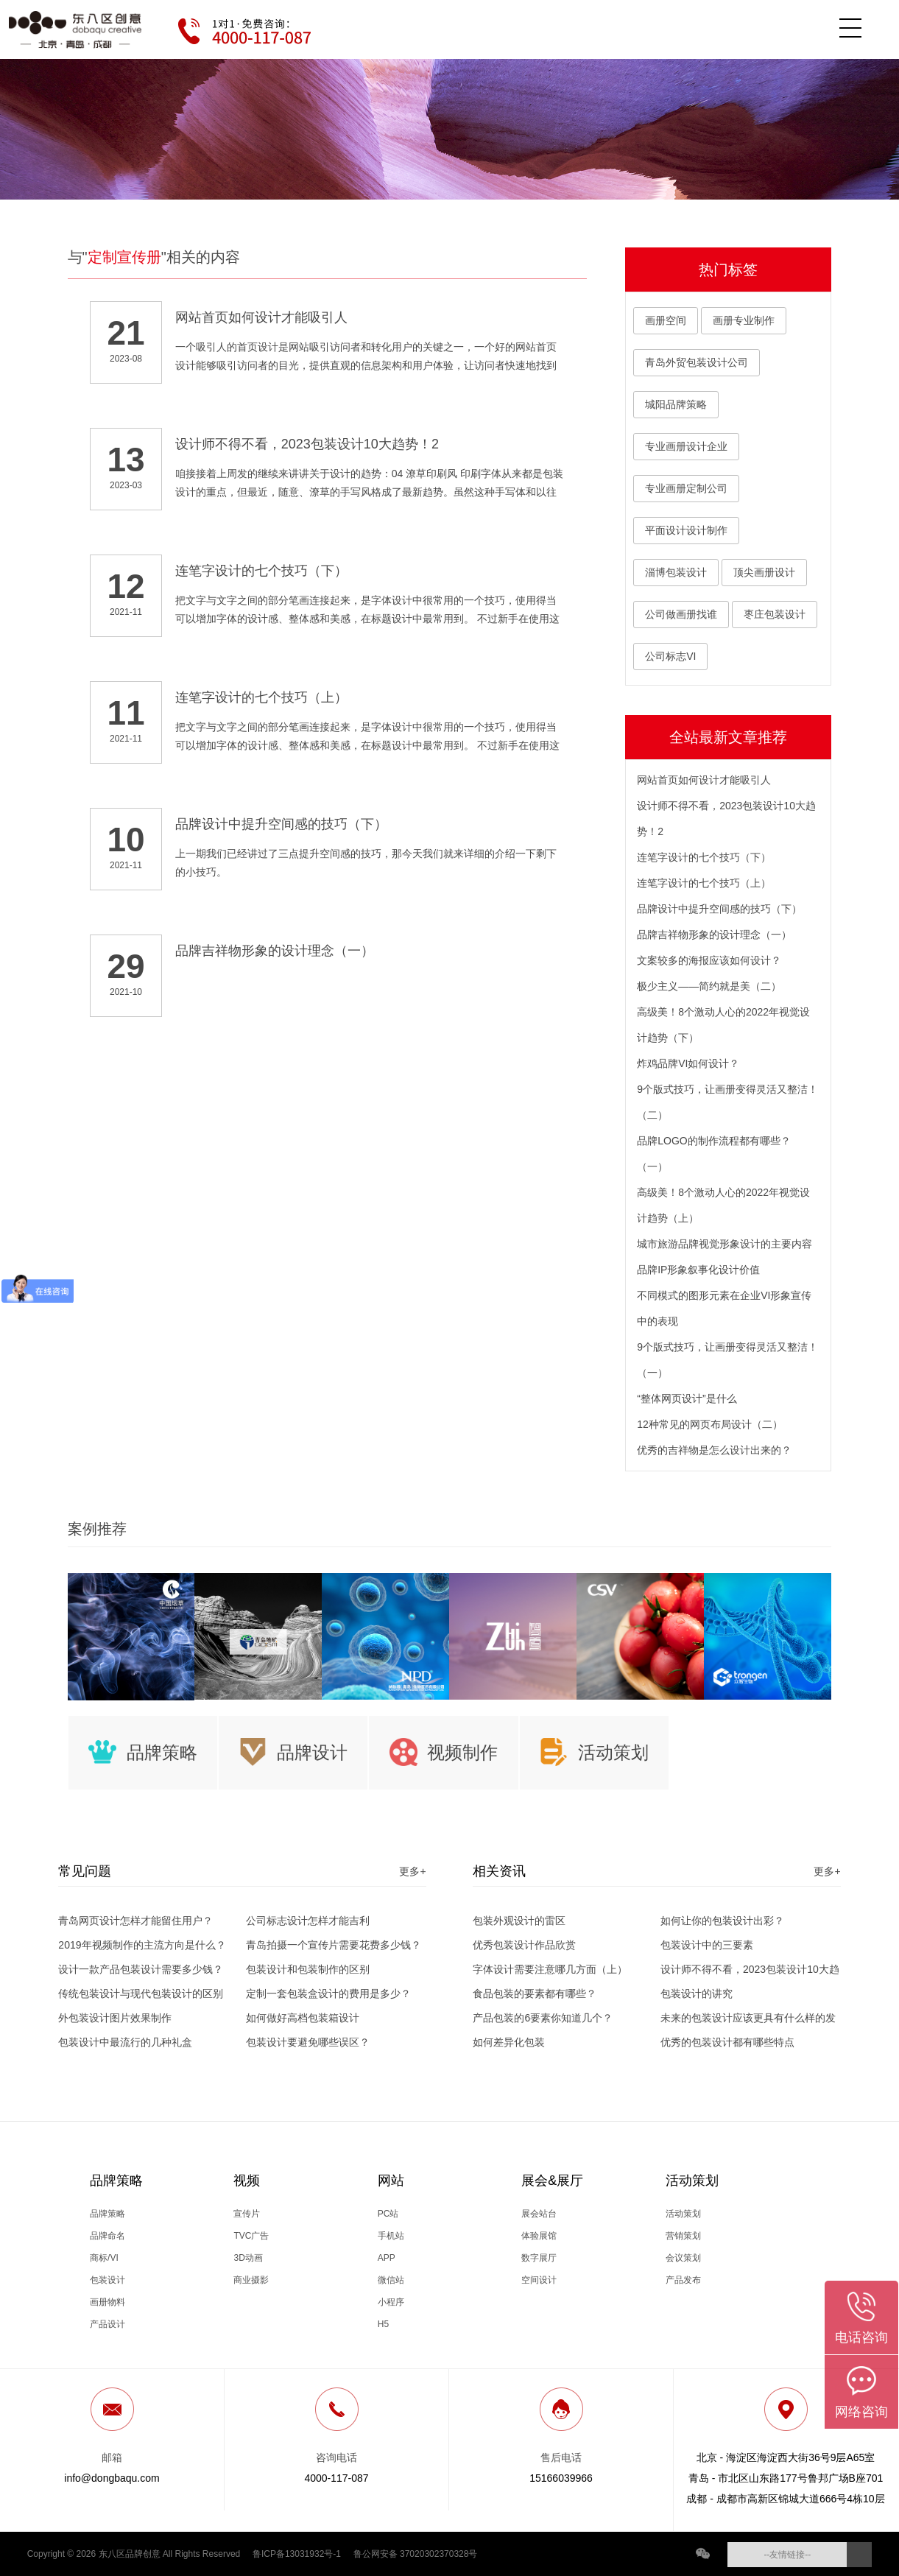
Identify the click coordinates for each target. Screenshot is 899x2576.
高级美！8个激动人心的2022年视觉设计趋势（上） (723, 1205)
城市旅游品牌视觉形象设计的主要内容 (724, 1244)
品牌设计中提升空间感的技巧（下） (719, 909)
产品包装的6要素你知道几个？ (543, 2018)
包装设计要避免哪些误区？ (308, 2042)
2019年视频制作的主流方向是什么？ (141, 1945)
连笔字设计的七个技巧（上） (704, 883)
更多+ (412, 1871)
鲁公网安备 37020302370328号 (415, 2554)
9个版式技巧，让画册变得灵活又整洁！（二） (727, 1102)
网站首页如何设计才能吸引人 (704, 780)
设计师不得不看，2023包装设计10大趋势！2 (726, 818)
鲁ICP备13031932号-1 (297, 2554)
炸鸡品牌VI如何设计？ (688, 1063)
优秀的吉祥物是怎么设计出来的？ (714, 1450)
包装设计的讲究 (696, 1993)
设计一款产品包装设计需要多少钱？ (140, 1969)
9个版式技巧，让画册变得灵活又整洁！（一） (727, 1360)
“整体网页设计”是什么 (686, 1398)
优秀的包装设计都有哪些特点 (727, 2042)
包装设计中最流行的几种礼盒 (125, 2042)
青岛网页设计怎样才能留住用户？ (135, 1920)
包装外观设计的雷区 (519, 1920)
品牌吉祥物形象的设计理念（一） (714, 934)
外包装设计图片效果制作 (115, 2018)
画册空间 (665, 320)
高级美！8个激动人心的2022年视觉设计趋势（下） (723, 1025)
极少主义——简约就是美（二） (709, 986)
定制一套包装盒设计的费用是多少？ (328, 1993)
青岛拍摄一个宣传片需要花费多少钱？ (333, 1945)
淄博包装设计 (676, 572)
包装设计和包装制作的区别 (308, 1969)
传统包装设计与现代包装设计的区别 (140, 1993)
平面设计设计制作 (686, 530)
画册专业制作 (744, 320)
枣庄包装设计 (774, 614)
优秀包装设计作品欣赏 (524, 1945)
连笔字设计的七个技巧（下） (704, 857)
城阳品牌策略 (676, 404)
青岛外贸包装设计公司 (696, 362)
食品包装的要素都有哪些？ (534, 1993)
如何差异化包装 (509, 2042)
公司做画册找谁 (681, 614)
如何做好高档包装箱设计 (302, 2018)
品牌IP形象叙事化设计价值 (698, 1269)
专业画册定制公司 (686, 488)
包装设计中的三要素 (706, 1945)
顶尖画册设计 (764, 572)
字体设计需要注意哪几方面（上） (550, 1969)
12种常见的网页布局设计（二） (710, 1424)
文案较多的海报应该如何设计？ (709, 960)
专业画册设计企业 (686, 446)
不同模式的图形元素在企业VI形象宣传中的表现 (724, 1308)
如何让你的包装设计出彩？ (722, 1920)
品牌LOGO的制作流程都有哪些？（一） (713, 1153)
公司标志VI (670, 656)
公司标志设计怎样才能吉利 (308, 1920)
